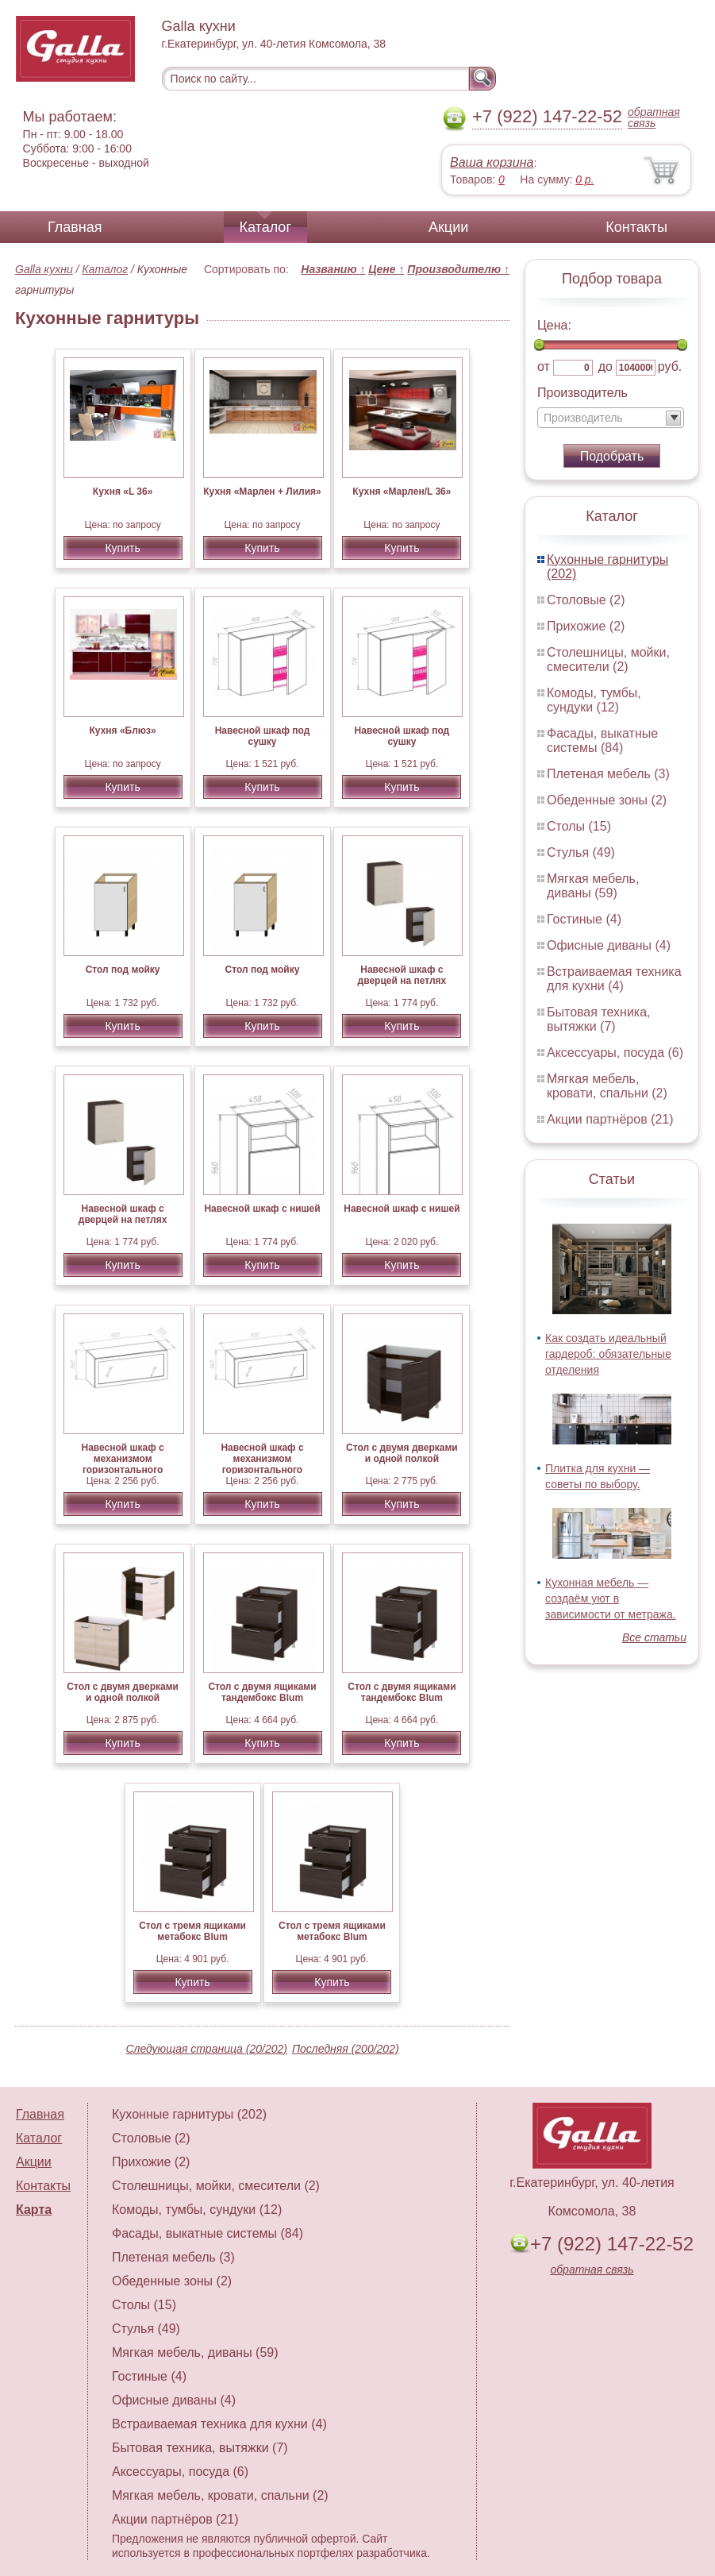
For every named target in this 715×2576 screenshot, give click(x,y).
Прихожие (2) (586, 626)
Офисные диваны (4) (609, 945)
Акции (448, 227)
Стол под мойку (123, 969)
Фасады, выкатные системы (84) (602, 740)
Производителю (458, 269)
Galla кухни (44, 269)
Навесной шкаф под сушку (262, 736)
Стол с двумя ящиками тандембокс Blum (262, 1692)
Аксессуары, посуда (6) (615, 1052)
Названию (333, 269)
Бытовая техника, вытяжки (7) (599, 1019)
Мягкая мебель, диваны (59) (593, 886)
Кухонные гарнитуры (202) (189, 2114)
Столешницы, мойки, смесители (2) (608, 659)
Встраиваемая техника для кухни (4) (614, 979)
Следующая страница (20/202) (206, 2048)
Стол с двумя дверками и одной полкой (402, 1453)
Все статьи (654, 1637)
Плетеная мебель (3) (608, 774)
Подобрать (612, 456)
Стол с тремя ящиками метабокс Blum (192, 1931)
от (543, 366)
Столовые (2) (586, 600)
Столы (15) (579, 826)
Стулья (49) (581, 852)
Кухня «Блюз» (123, 730)
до (605, 366)
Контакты (636, 227)
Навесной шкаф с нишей (262, 1208)
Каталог (265, 227)
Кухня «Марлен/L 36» (401, 491)
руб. (670, 366)
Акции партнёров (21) (610, 1119)
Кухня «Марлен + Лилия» (262, 491)
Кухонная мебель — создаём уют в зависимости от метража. (610, 1598)
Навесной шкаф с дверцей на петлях (402, 975)
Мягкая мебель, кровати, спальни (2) (607, 1086)
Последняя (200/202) (345, 2048)
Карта (34, 2209)
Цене (386, 269)
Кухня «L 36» (123, 491)
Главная (75, 227)
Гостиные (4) (584, 919)
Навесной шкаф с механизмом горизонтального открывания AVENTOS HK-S (122, 1470)
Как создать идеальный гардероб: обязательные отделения (608, 1354)
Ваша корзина (491, 162)
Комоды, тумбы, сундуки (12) (594, 700)
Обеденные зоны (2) (607, 800)
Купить (122, 548)
